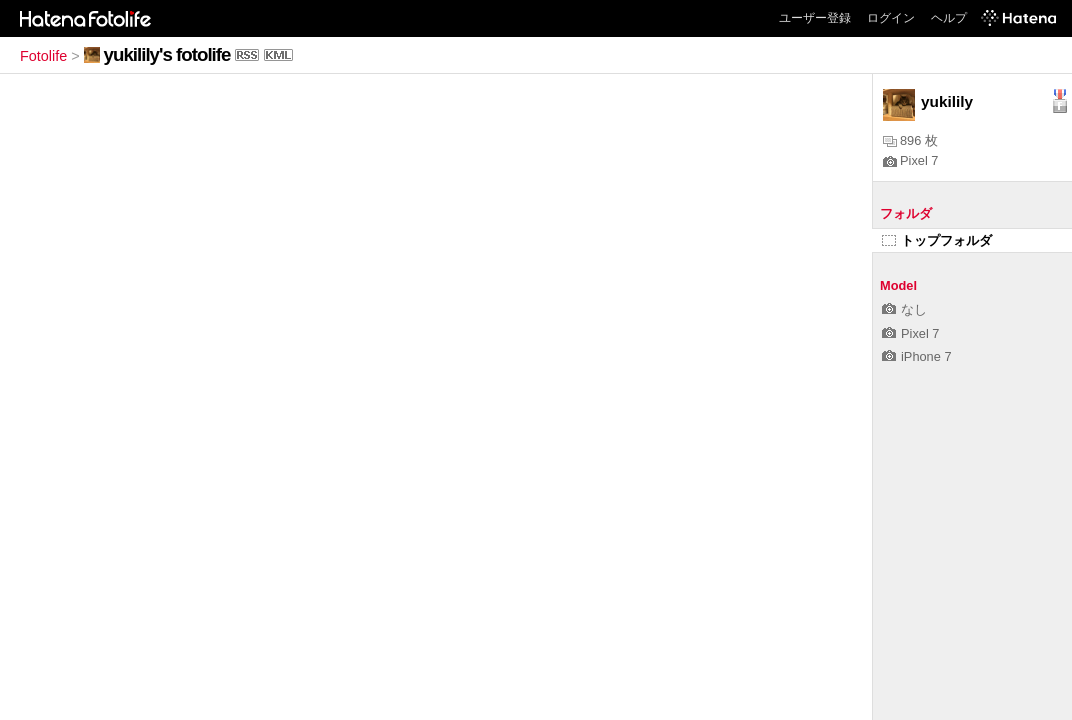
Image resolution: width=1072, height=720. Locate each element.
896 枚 (910, 140)
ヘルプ (949, 18)
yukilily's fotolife (167, 54)
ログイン (891, 18)
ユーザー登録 (815, 18)
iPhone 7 (917, 356)
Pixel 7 (910, 160)
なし (904, 309)
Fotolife (43, 56)
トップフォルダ (937, 240)
